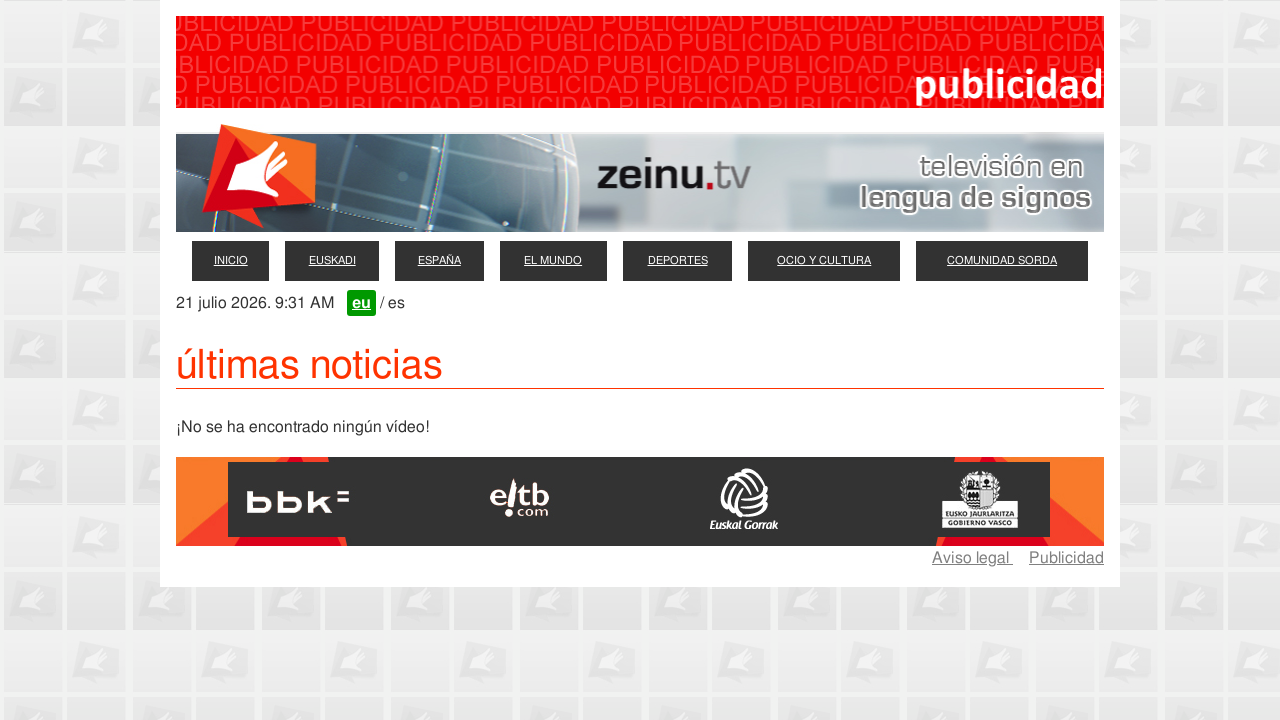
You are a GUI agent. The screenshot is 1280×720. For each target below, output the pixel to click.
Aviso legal (972, 558)
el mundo (553, 260)
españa (439, 260)
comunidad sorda (1002, 260)
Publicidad (1066, 558)
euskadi (332, 260)
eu (361, 303)
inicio (231, 260)
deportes (678, 260)
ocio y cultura (824, 260)
